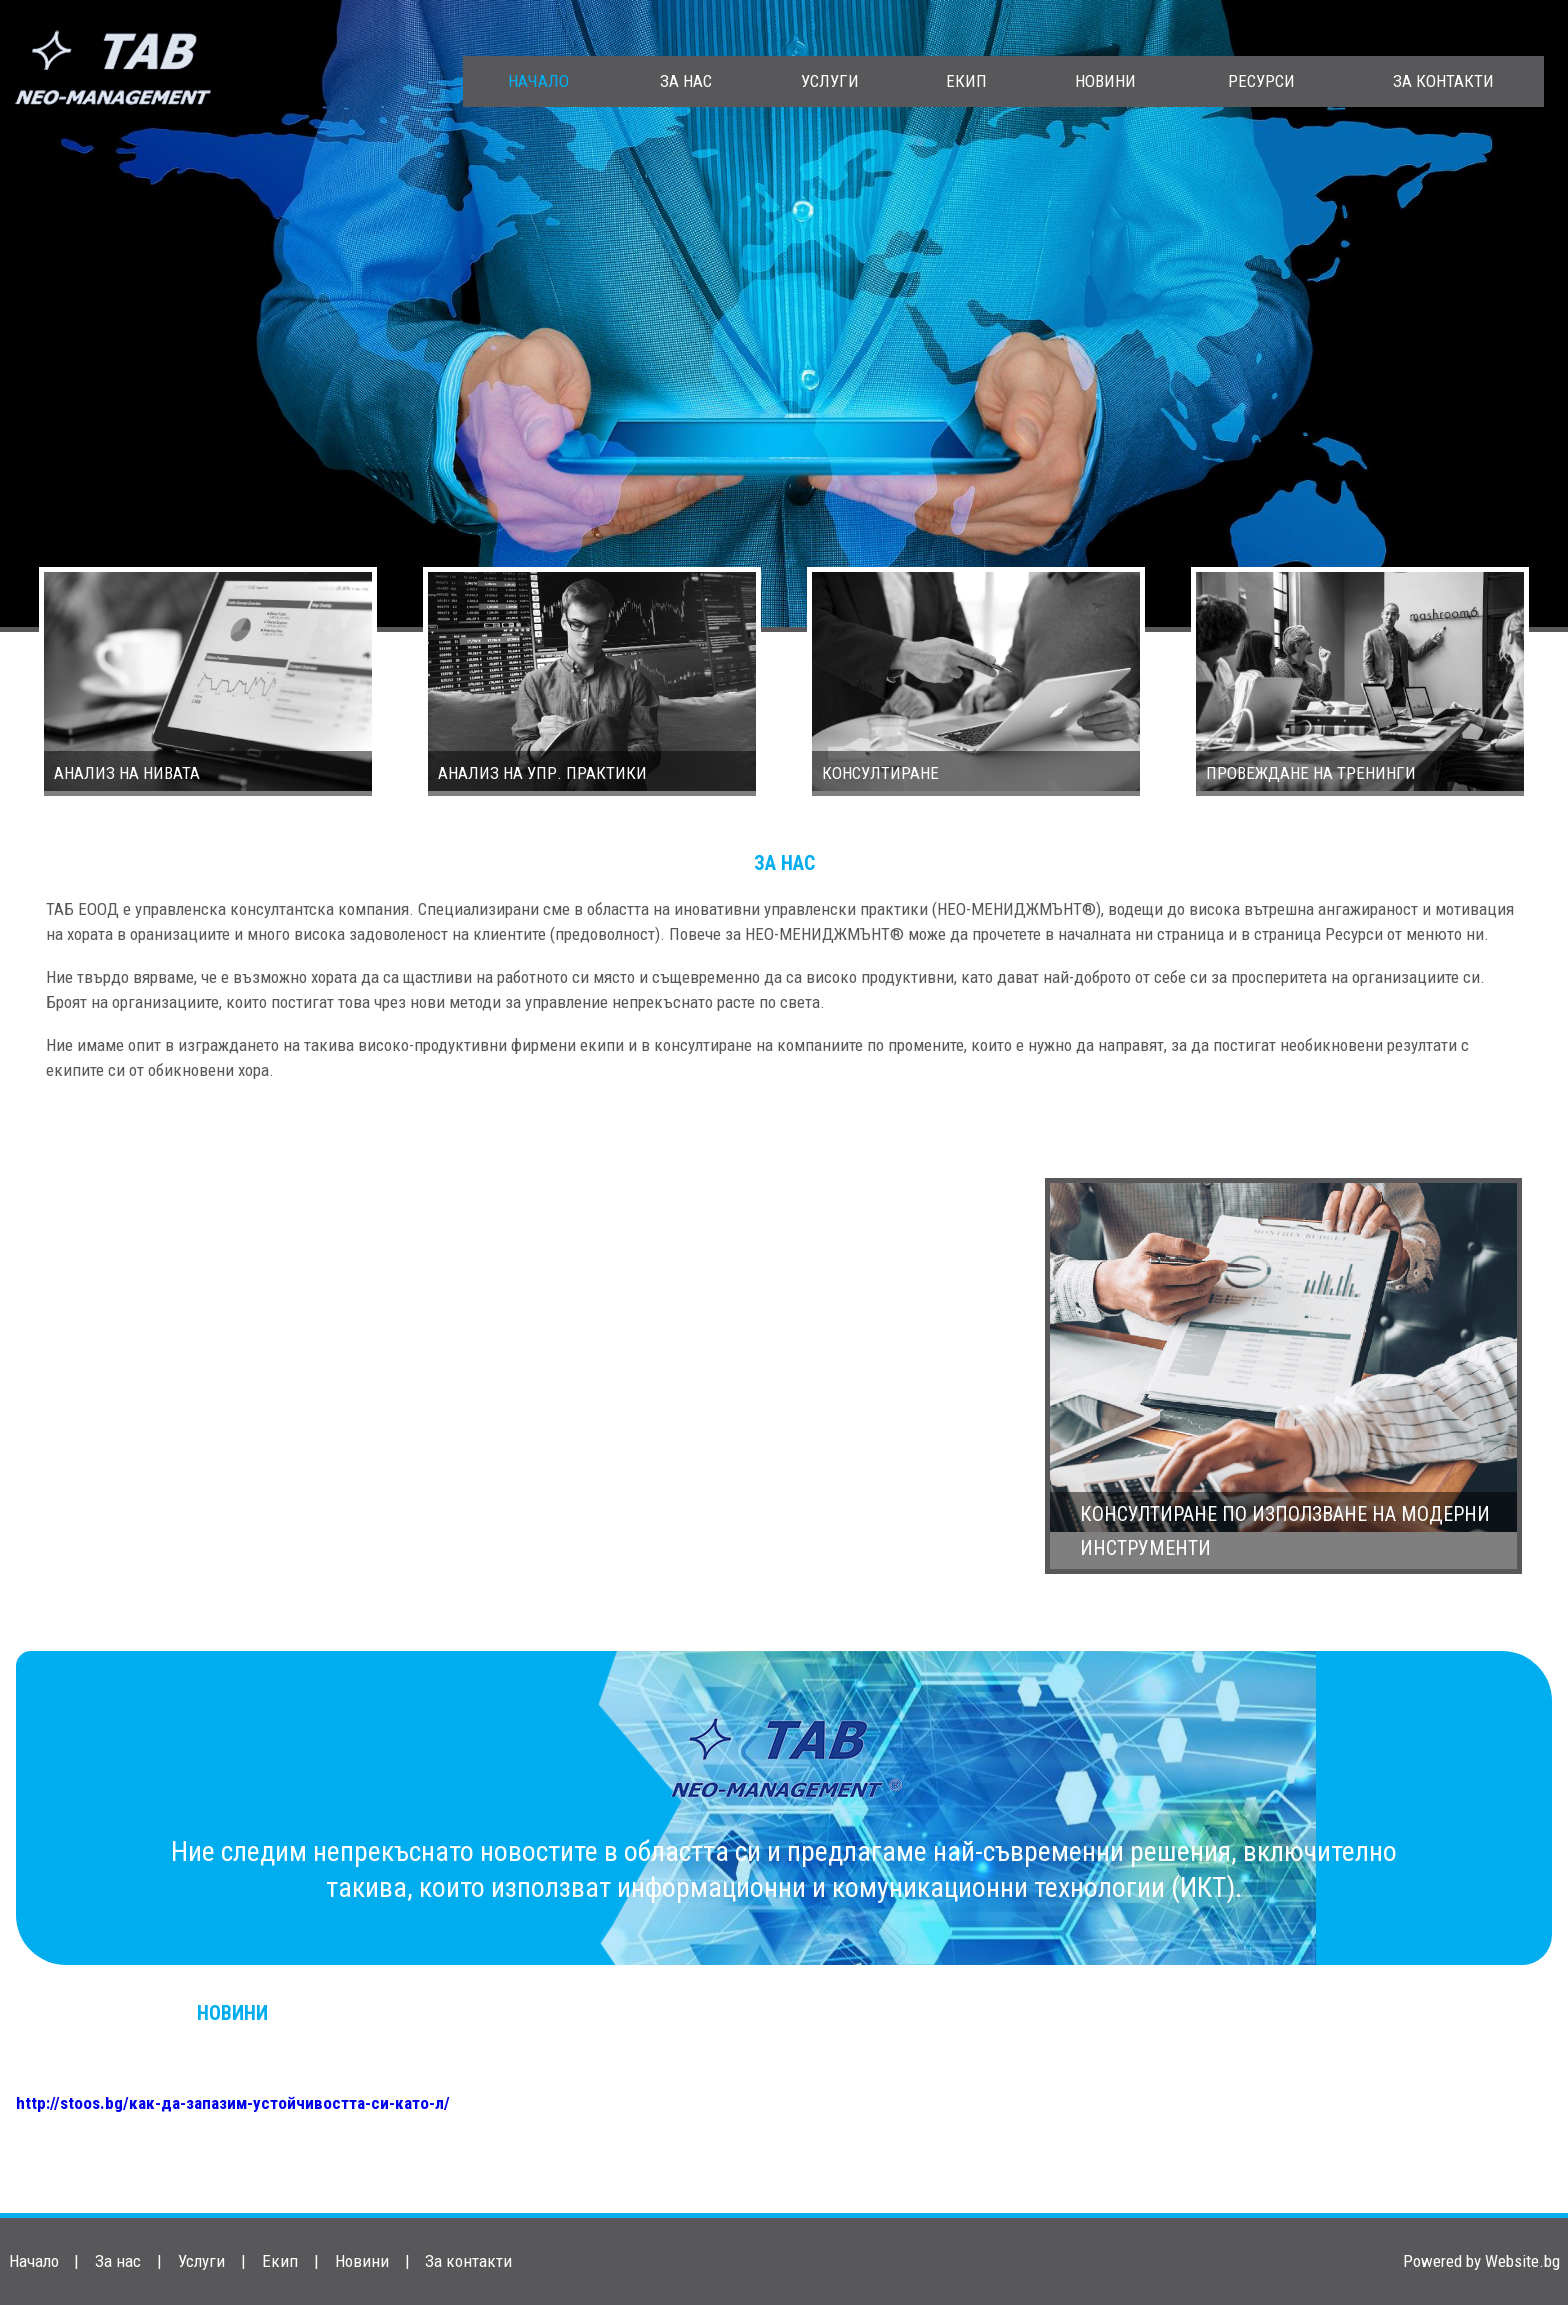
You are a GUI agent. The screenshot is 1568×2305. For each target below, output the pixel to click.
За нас (686, 81)
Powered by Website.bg (1481, 2261)
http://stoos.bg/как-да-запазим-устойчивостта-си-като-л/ (233, 2103)
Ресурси (1261, 81)
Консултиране (880, 773)
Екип (966, 81)
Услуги (830, 81)
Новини (1105, 81)
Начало (538, 81)
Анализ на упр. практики (542, 773)
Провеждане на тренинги (1311, 773)
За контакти (1443, 81)
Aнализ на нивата (127, 773)
